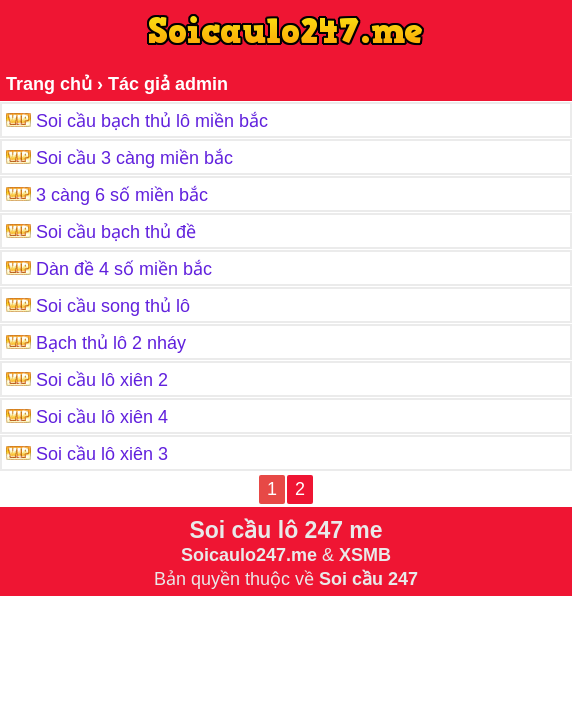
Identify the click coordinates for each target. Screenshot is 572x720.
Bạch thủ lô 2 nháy (111, 343)
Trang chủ (49, 84)
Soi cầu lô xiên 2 (102, 380)
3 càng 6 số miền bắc (122, 195)
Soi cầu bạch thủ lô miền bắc (152, 121)
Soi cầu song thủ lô (113, 306)
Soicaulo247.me (249, 555)
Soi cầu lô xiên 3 (102, 454)
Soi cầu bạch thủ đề (116, 232)
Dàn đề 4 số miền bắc (124, 269)
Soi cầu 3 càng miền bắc (134, 158)
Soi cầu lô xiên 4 (102, 417)
